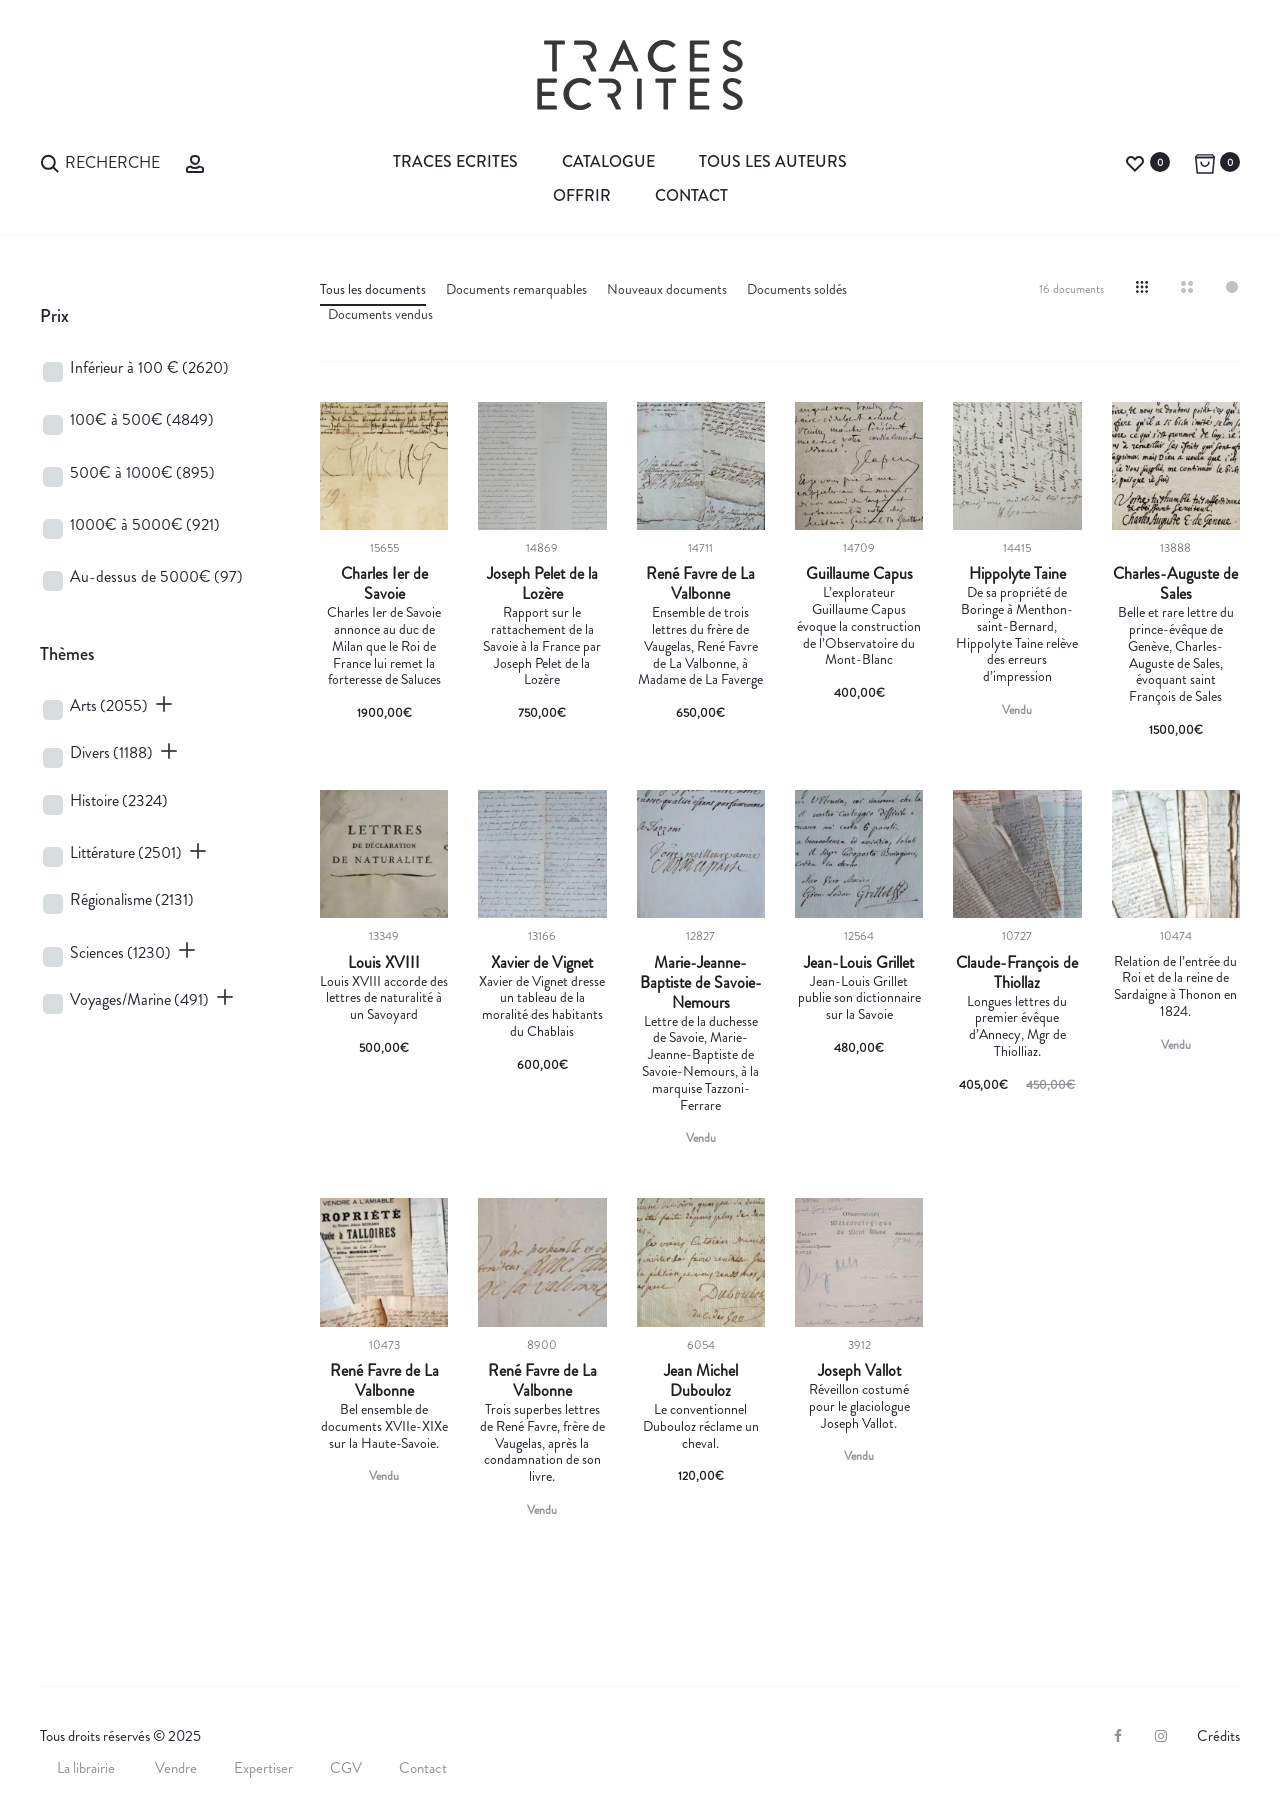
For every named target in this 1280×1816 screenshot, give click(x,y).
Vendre (176, 1768)
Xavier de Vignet (542, 963)
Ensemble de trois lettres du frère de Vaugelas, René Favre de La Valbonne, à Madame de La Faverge (700, 645)
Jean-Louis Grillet (859, 963)
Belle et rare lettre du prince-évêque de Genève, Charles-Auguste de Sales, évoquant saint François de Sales (1176, 654)
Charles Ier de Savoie (384, 584)
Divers (111, 752)
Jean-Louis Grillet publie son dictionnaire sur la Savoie (859, 998)
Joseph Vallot (859, 1371)
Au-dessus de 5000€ (156, 576)
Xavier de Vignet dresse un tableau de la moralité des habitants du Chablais (542, 1006)
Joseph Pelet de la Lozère (542, 584)
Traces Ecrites (455, 161)
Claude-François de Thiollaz (1017, 973)
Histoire (119, 800)
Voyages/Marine (139, 999)
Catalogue (608, 161)
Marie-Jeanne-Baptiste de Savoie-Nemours (701, 983)
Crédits (1218, 1736)
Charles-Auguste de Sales (1175, 584)
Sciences (120, 952)
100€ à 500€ (142, 419)
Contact (691, 195)
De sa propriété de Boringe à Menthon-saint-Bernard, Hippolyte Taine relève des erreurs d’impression (1017, 634)
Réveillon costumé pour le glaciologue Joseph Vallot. (859, 1406)
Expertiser (263, 1768)
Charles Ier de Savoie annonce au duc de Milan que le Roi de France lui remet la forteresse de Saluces (384, 645)
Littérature (126, 852)
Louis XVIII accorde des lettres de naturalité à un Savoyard (384, 998)
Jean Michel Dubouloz (701, 1381)
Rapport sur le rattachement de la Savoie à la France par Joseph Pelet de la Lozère (542, 645)
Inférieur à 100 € (149, 367)
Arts (109, 705)
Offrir (582, 195)
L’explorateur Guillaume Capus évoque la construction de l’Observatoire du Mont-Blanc (859, 625)
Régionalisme (132, 899)
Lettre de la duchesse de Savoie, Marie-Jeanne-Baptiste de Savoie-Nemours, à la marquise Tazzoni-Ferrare (700, 1063)
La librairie (87, 1768)
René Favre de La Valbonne (700, 584)
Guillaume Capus (859, 574)
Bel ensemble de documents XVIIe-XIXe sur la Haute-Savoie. (384, 1426)
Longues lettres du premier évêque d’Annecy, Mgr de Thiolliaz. (1017, 1026)
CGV (346, 1768)
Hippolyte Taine (1017, 574)
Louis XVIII (384, 963)
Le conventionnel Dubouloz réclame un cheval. (701, 1426)
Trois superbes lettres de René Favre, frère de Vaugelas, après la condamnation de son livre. (542, 1442)
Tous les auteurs (773, 161)
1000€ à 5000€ (145, 524)
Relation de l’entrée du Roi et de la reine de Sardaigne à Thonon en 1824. (1175, 986)
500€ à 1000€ (142, 472)
